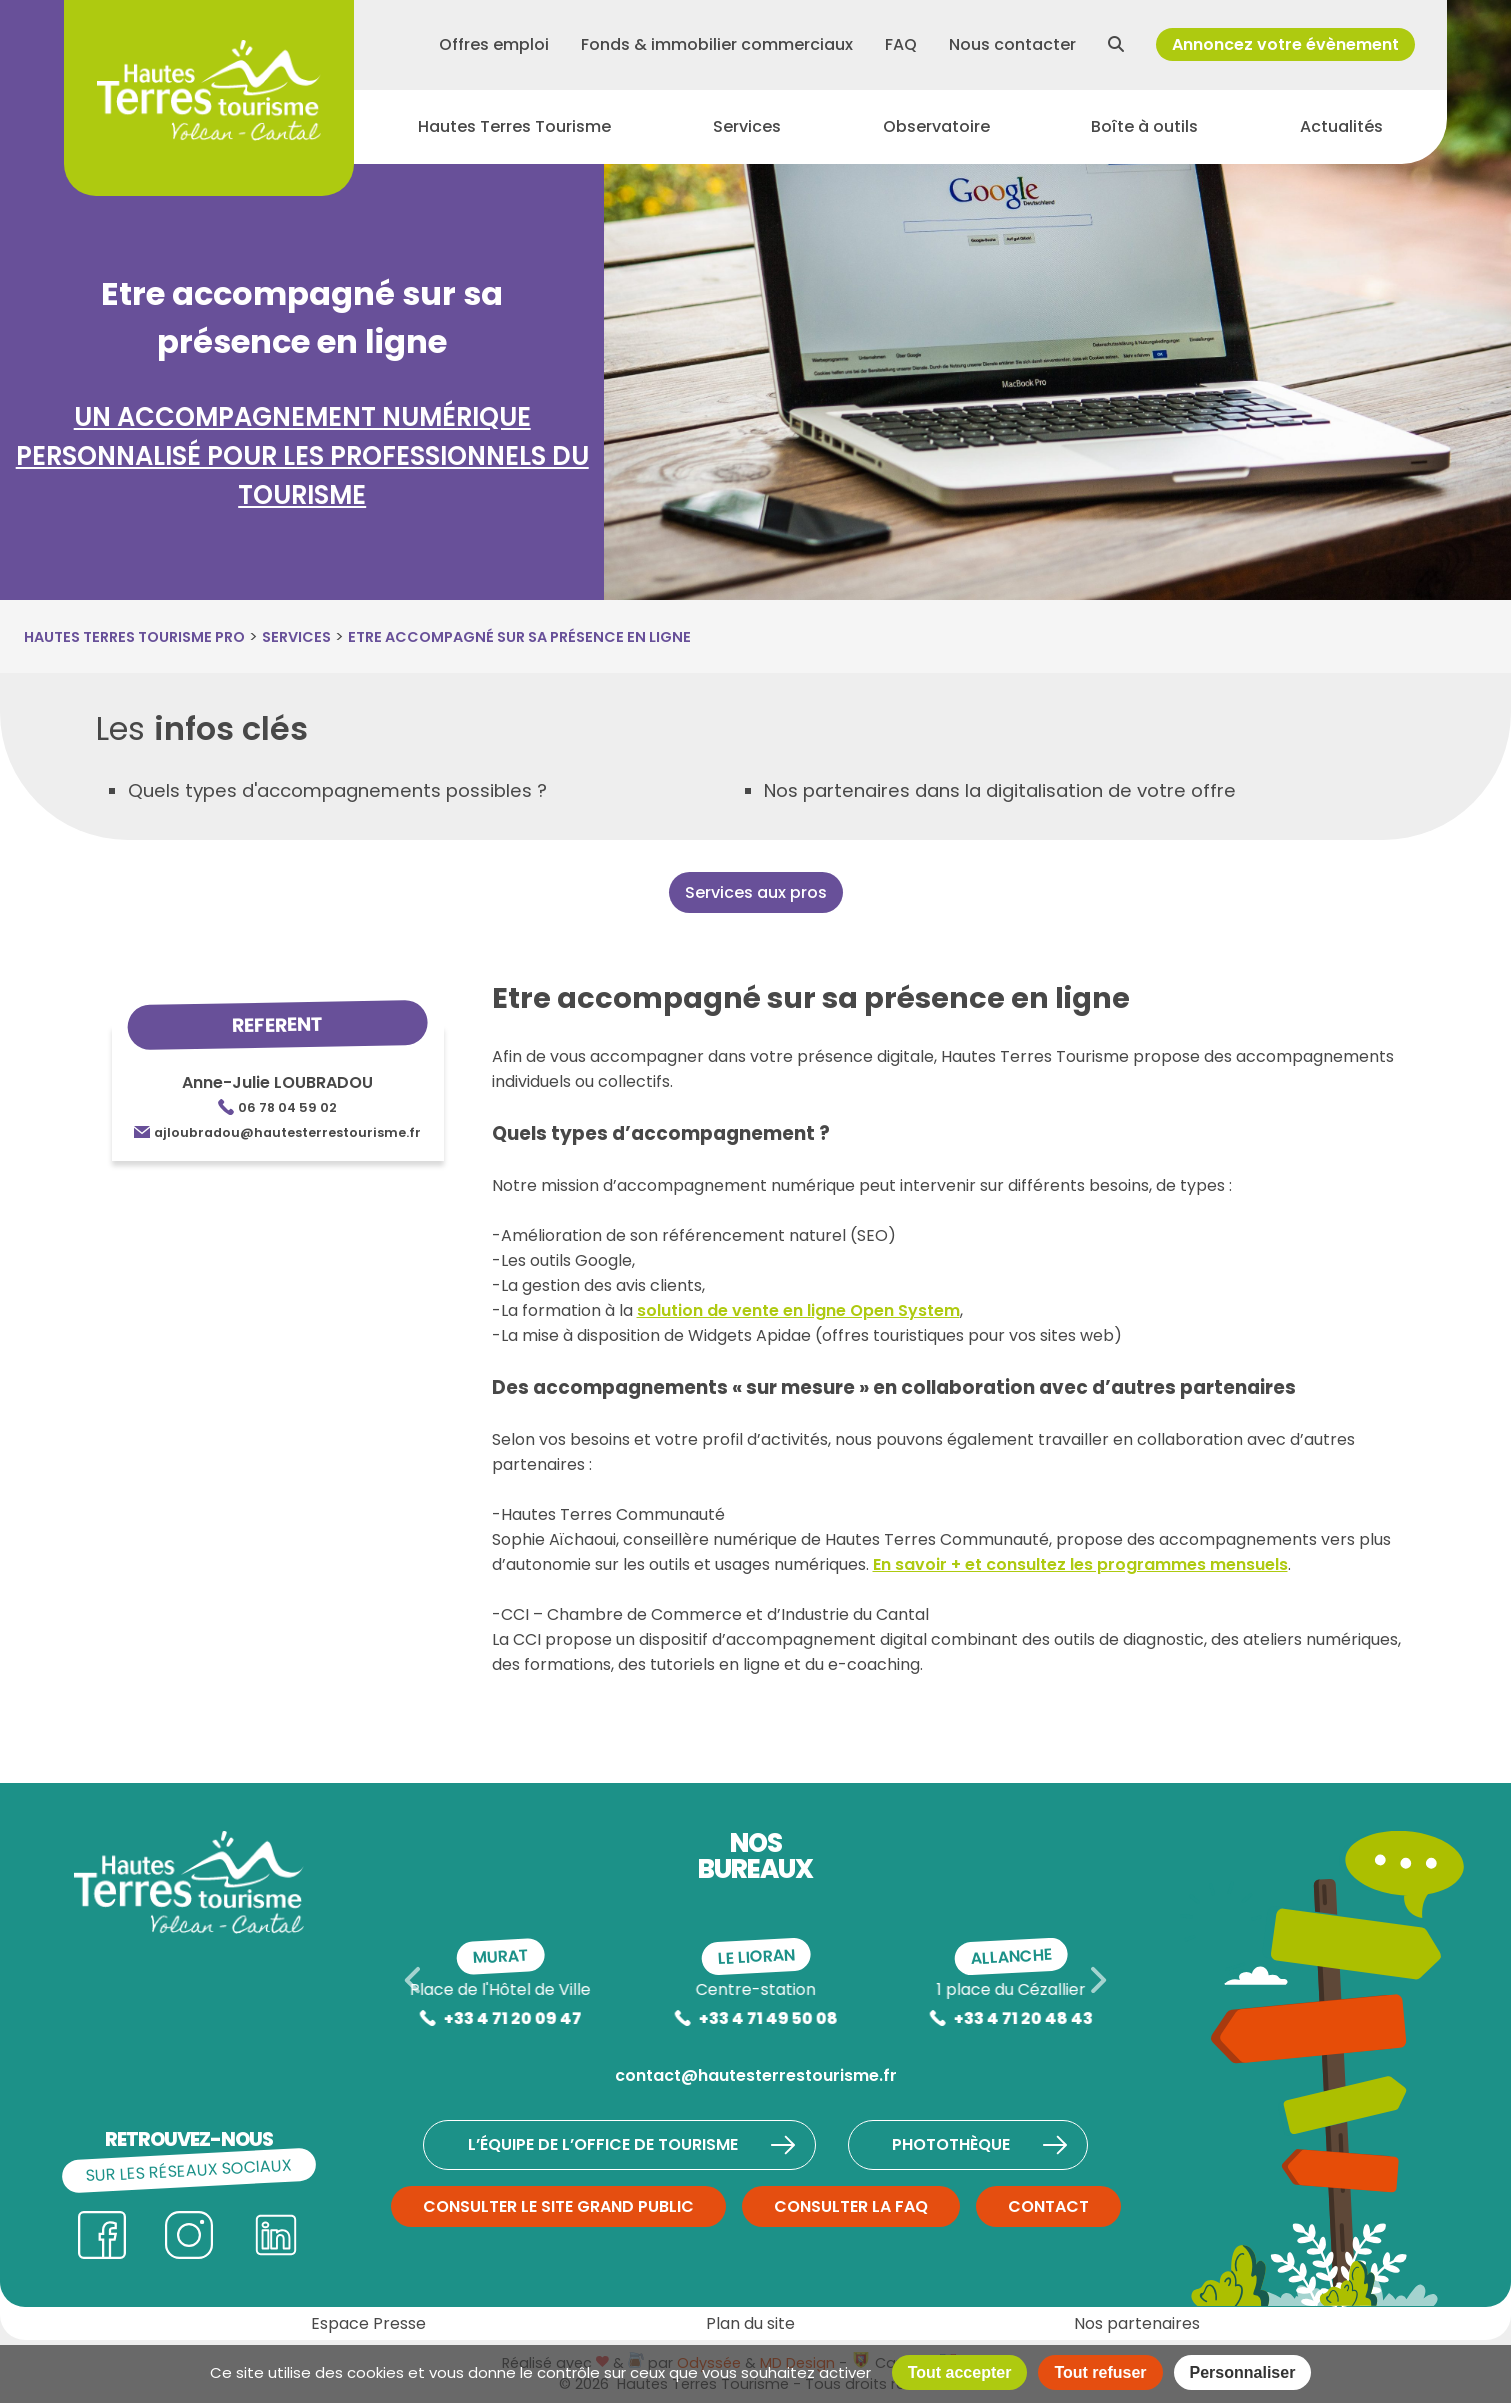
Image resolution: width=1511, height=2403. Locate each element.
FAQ (901, 48)
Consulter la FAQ (851, 2206)
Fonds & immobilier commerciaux (717, 48)
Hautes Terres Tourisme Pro (134, 637)
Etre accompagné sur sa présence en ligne (519, 637)
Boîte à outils (1144, 136)
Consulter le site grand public (558, 2206)
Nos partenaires (1137, 2323)
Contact (1048, 2206)
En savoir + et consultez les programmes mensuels (1080, 1564)
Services (747, 136)
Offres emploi (494, 48)
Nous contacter (1012, 48)
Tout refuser (1100, 2372)
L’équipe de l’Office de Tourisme (632, 2145)
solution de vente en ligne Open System (798, 1310)
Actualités (1341, 136)
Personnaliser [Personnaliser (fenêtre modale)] (1243, 2372)
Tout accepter (960, 2372)
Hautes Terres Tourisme (514, 136)
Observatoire (936, 136)
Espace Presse (368, 2323)
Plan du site (750, 2323)
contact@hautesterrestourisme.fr (756, 2075)
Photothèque (988, 2145)
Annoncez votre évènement (1285, 48)
